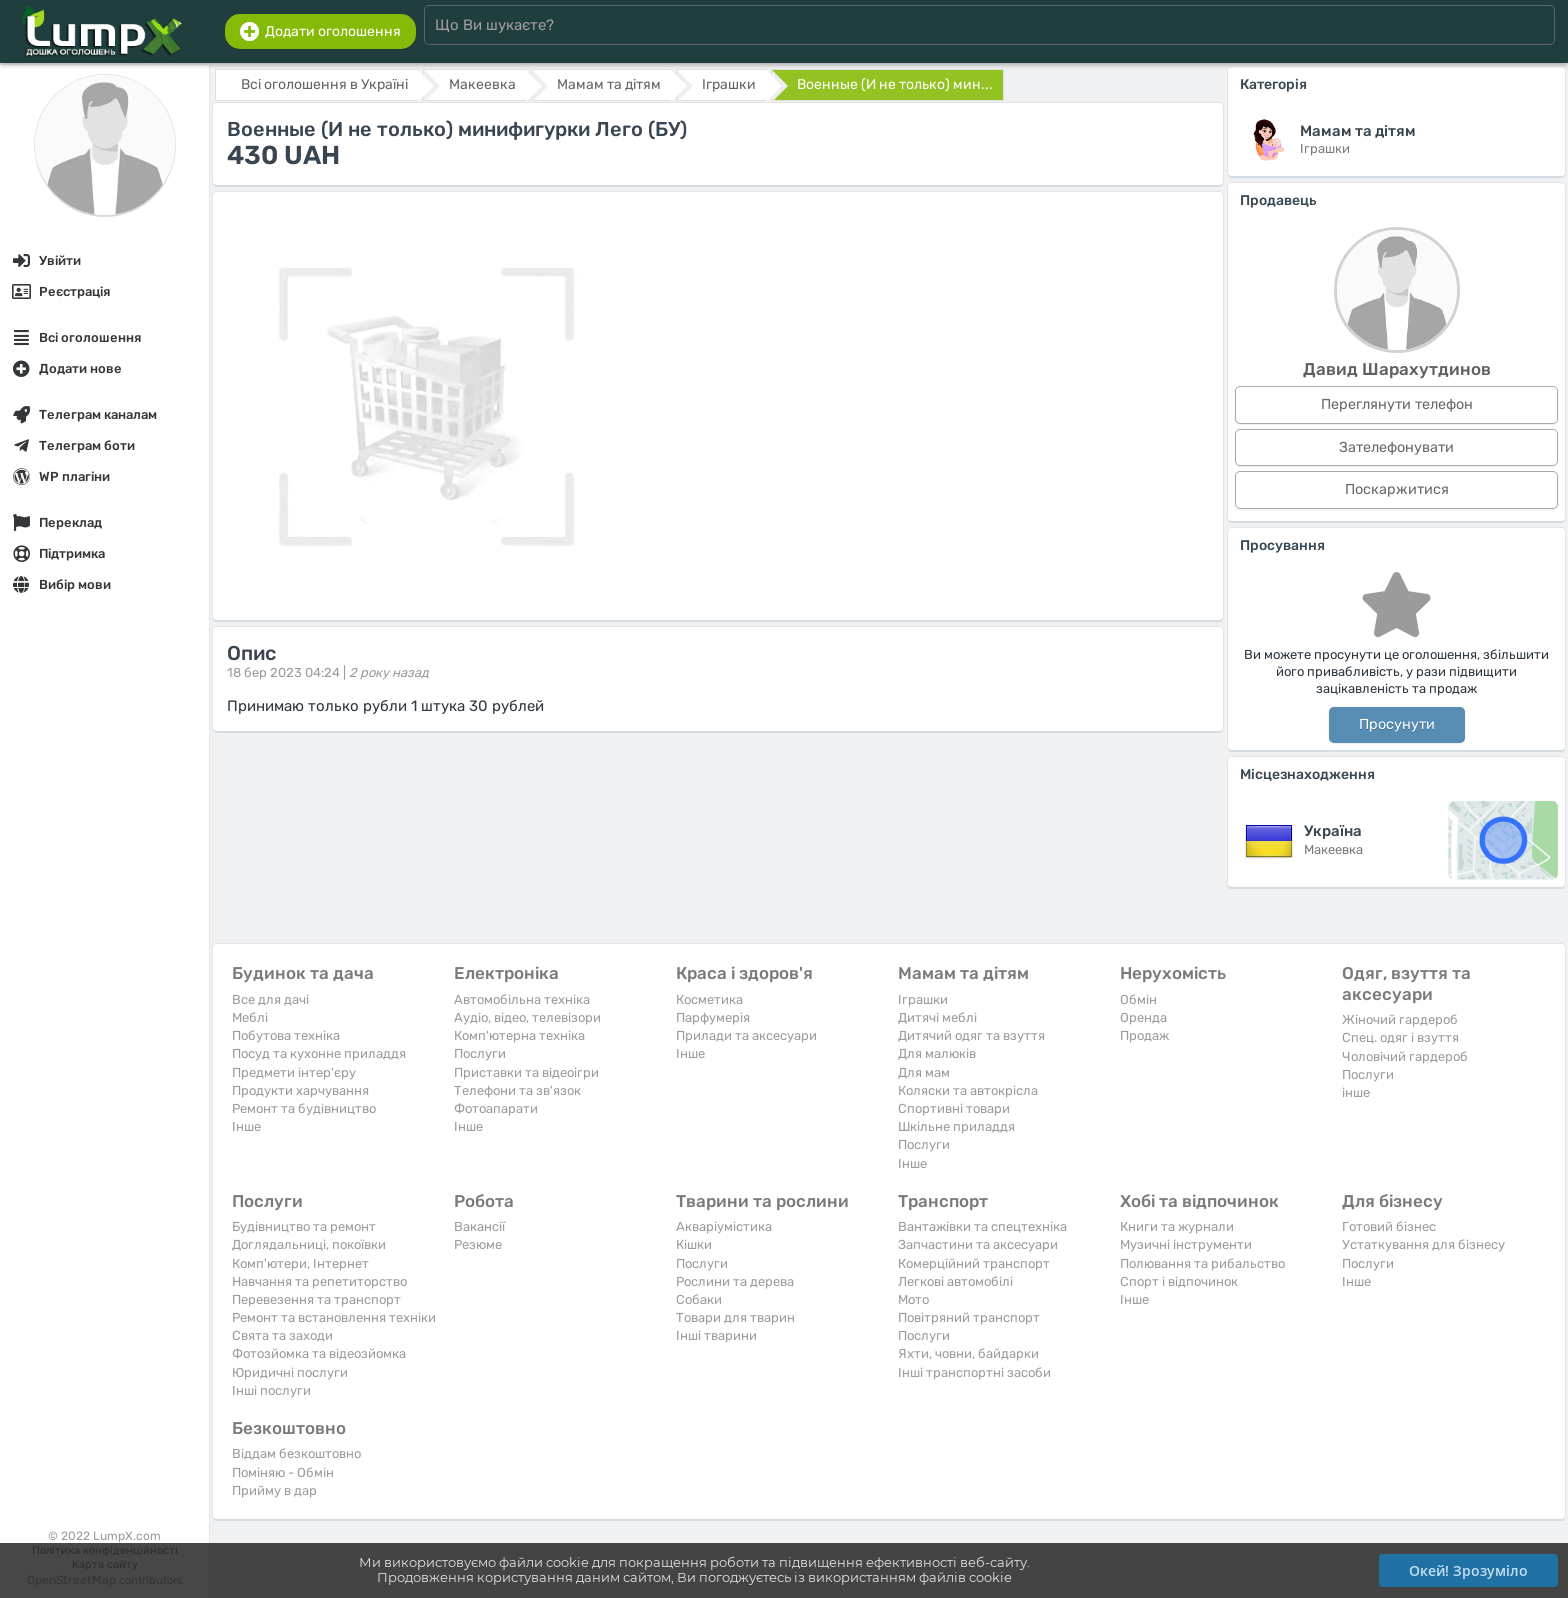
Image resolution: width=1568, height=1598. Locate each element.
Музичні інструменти (1186, 1244)
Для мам (924, 1072)
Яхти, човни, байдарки (968, 1353)
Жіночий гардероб (1400, 1019)
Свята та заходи (282, 1335)
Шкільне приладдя (956, 1126)
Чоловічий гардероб (1405, 1056)
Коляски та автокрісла (968, 1090)
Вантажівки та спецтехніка (982, 1226)
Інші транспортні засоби (974, 1372)
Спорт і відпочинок (1179, 1281)
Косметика (709, 999)
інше (1356, 1092)
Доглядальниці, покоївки (309, 1244)
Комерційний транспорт (974, 1263)
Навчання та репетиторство (319, 1281)
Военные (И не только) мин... (895, 84)
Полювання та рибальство (1202, 1263)
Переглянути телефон (1397, 404)
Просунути (1397, 724)
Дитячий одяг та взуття (971, 1035)
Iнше (246, 1126)
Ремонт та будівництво (304, 1108)
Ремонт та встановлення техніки (334, 1317)
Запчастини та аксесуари (978, 1244)
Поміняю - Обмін (283, 1472)
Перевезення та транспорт (316, 1299)
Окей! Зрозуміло (1468, 1570)
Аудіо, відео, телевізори (527, 1017)
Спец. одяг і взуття (1400, 1037)
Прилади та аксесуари (746, 1035)
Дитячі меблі (937, 1017)
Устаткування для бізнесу (1423, 1244)
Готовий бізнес (1389, 1226)
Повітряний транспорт (969, 1317)
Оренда (1143, 1017)
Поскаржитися (1397, 489)
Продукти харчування (300, 1090)
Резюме (478, 1244)
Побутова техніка (286, 1035)
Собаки (699, 1299)
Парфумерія (713, 1017)
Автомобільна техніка (522, 999)
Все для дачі (270, 999)
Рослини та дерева (735, 1281)
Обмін (1138, 999)
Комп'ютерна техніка (519, 1035)
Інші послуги (271, 1390)
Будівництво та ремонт (304, 1226)
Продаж (1144, 1035)
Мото (913, 1299)
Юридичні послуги (290, 1372)
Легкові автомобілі (955, 1281)
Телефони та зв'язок (517, 1090)
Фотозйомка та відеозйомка (319, 1353)
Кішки (694, 1244)
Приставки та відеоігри (526, 1072)
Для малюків (937, 1053)
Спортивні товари (954, 1108)
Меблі (250, 1017)
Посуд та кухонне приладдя (319, 1053)
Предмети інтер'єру (294, 1072)
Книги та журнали (1177, 1226)
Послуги (480, 1053)
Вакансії (479, 1226)
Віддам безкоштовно (296, 1453)
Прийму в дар (274, 1490)
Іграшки (923, 999)
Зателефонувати (1396, 447)
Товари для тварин (735, 1317)
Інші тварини (716, 1335)
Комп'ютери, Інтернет (300, 1263)
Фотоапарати (496, 1108)
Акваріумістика (724, 1226)
